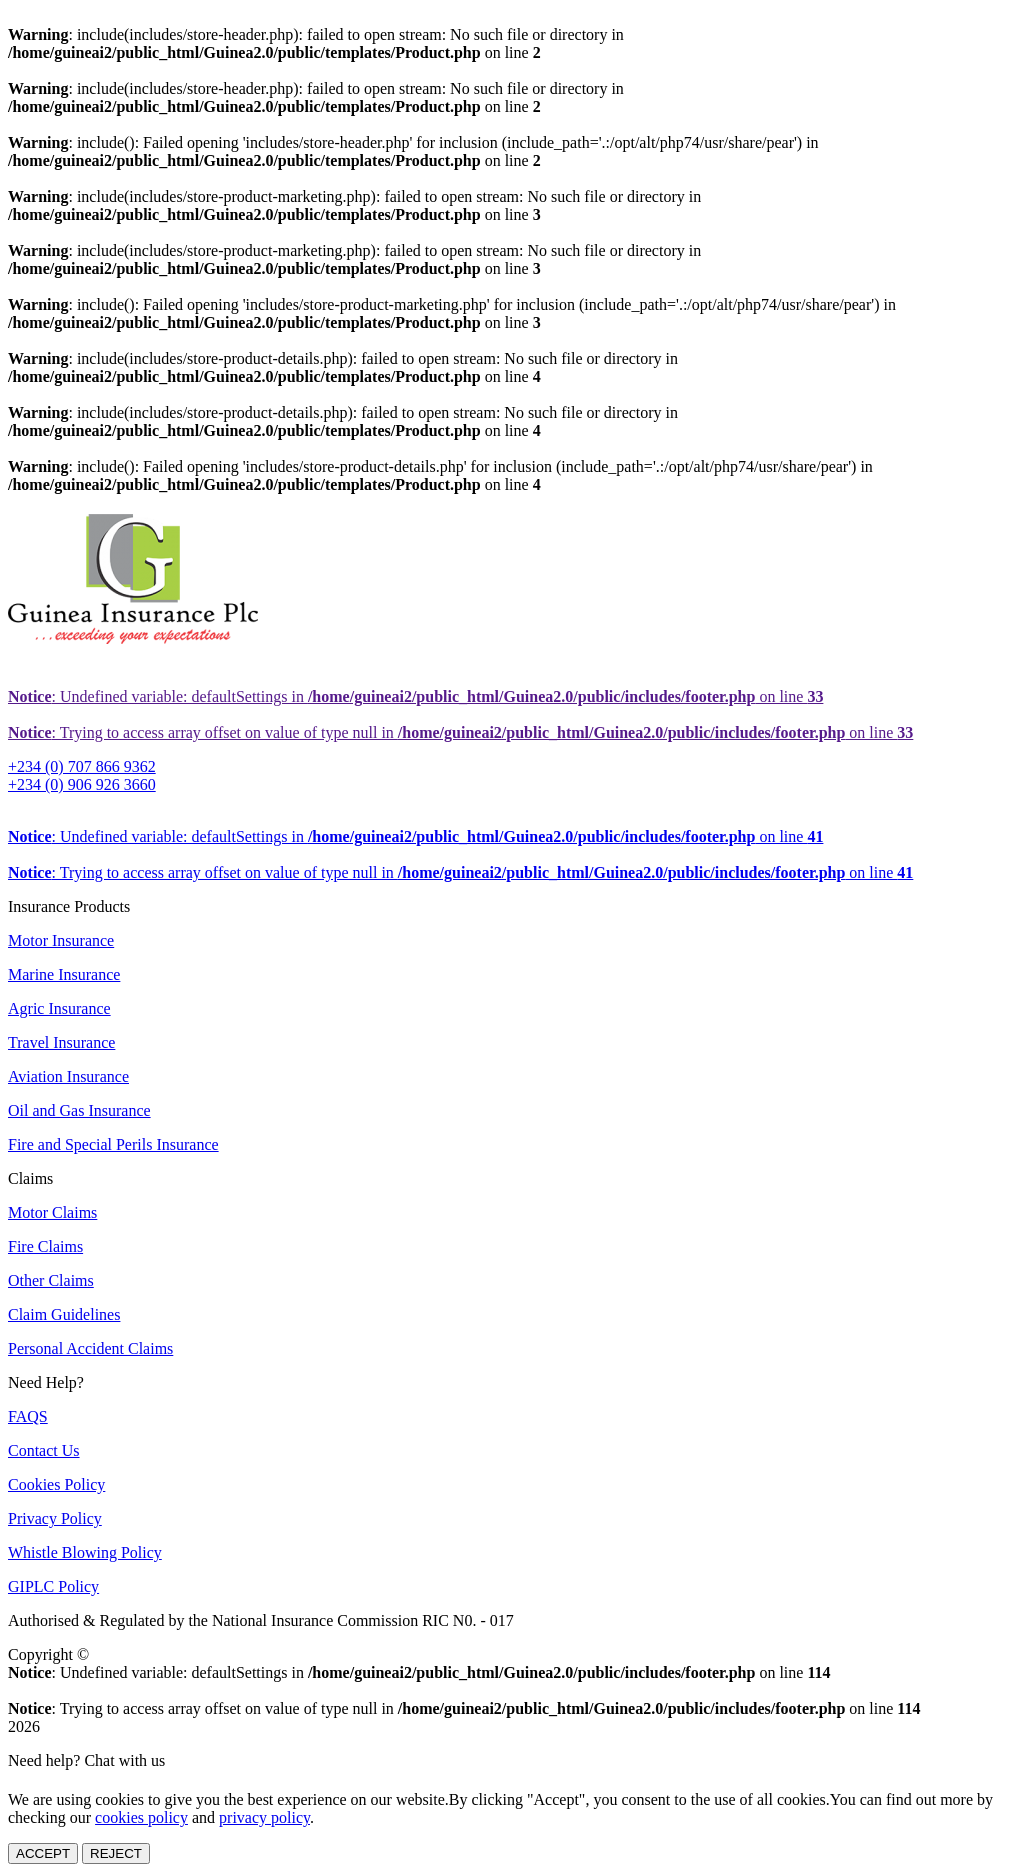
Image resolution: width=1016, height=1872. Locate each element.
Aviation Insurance (68, 1076)
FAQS (28, 1416)
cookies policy (141, 1817)
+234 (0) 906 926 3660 (82, 784)
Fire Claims (45, 1246)
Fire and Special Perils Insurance (113, 1144)
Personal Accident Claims (90, 1348)
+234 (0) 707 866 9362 (82, 766)
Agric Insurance (59, 1008)
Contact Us (44, 1450)
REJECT (116, 1853)
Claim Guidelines (64, 1314)
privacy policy (264, 1817)
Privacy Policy (55, 1518)
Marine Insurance (64, 974)
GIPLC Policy (53, 1586)
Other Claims (51, 1280)
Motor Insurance (61, 940)
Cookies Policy (56, 1484)
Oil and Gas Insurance (79, 1110)
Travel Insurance (61, 1042)
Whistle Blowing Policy (85, 1552)
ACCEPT (43, 1853)
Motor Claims (52, 1212)
